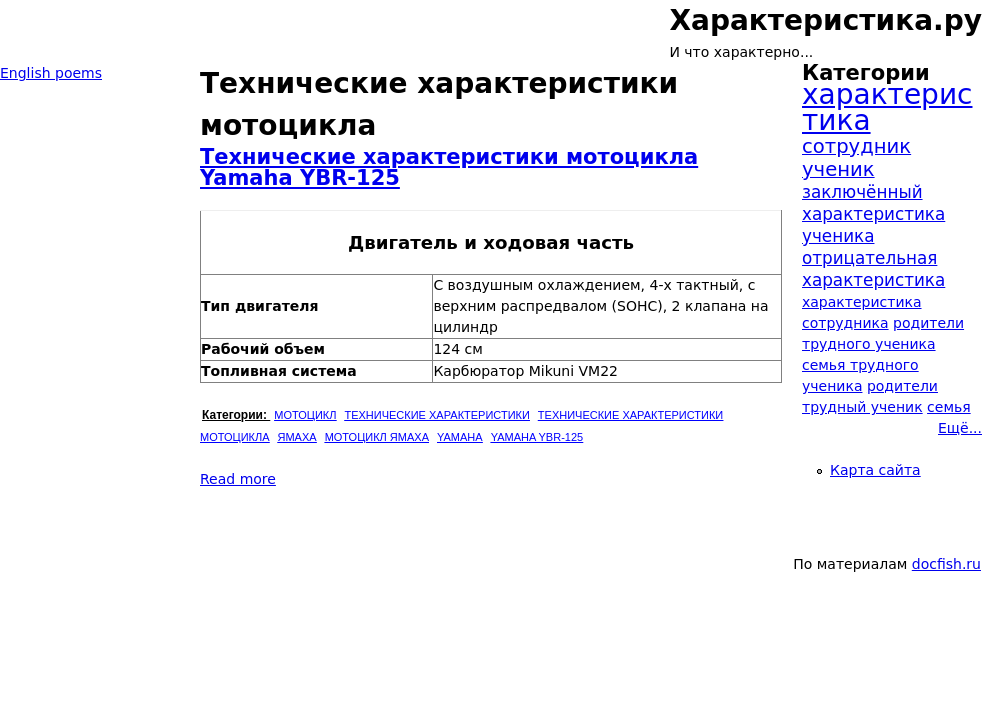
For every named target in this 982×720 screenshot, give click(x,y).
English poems (51, 73)
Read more (238, 479)
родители (902, 386)
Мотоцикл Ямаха (377, 437)
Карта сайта (875, 470)
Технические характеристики (436, 415)
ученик (838, 169)
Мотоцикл (305, 415)
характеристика (887, 107)
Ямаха (297, 437)
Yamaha (460, 437)
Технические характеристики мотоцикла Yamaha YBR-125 (449, 167)
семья (949, 407)
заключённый (862, 192)
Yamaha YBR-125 (537, 437)
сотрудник (856, 146)
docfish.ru (946, 564)
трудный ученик (862, 407)
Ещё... (960, 428)
